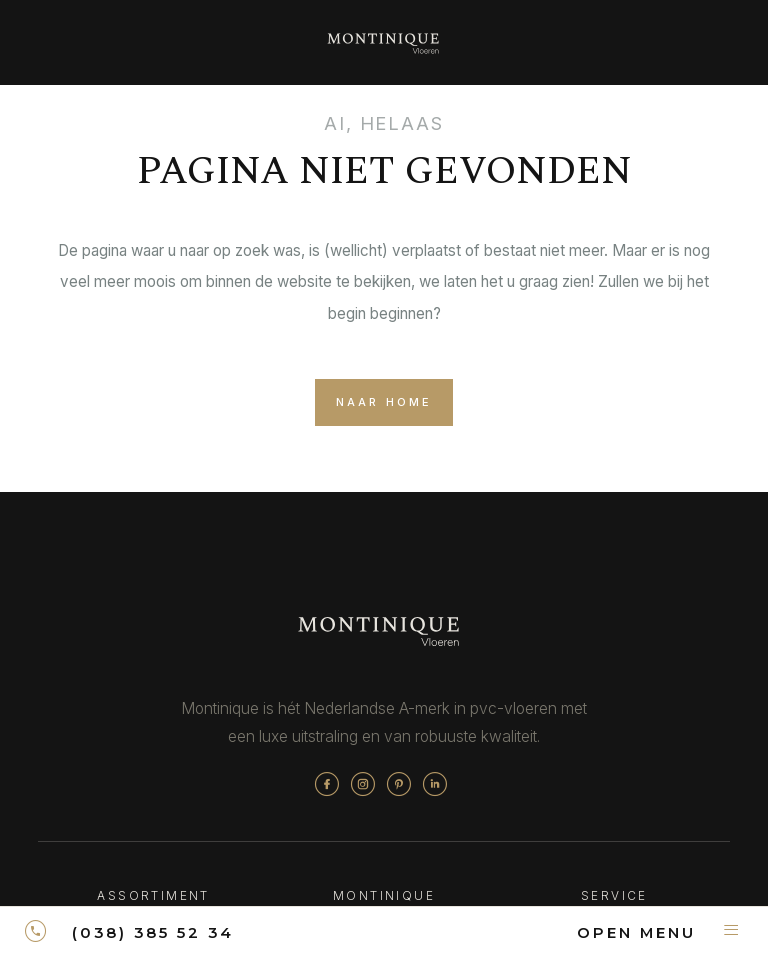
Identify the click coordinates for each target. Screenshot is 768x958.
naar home (384, 408)
